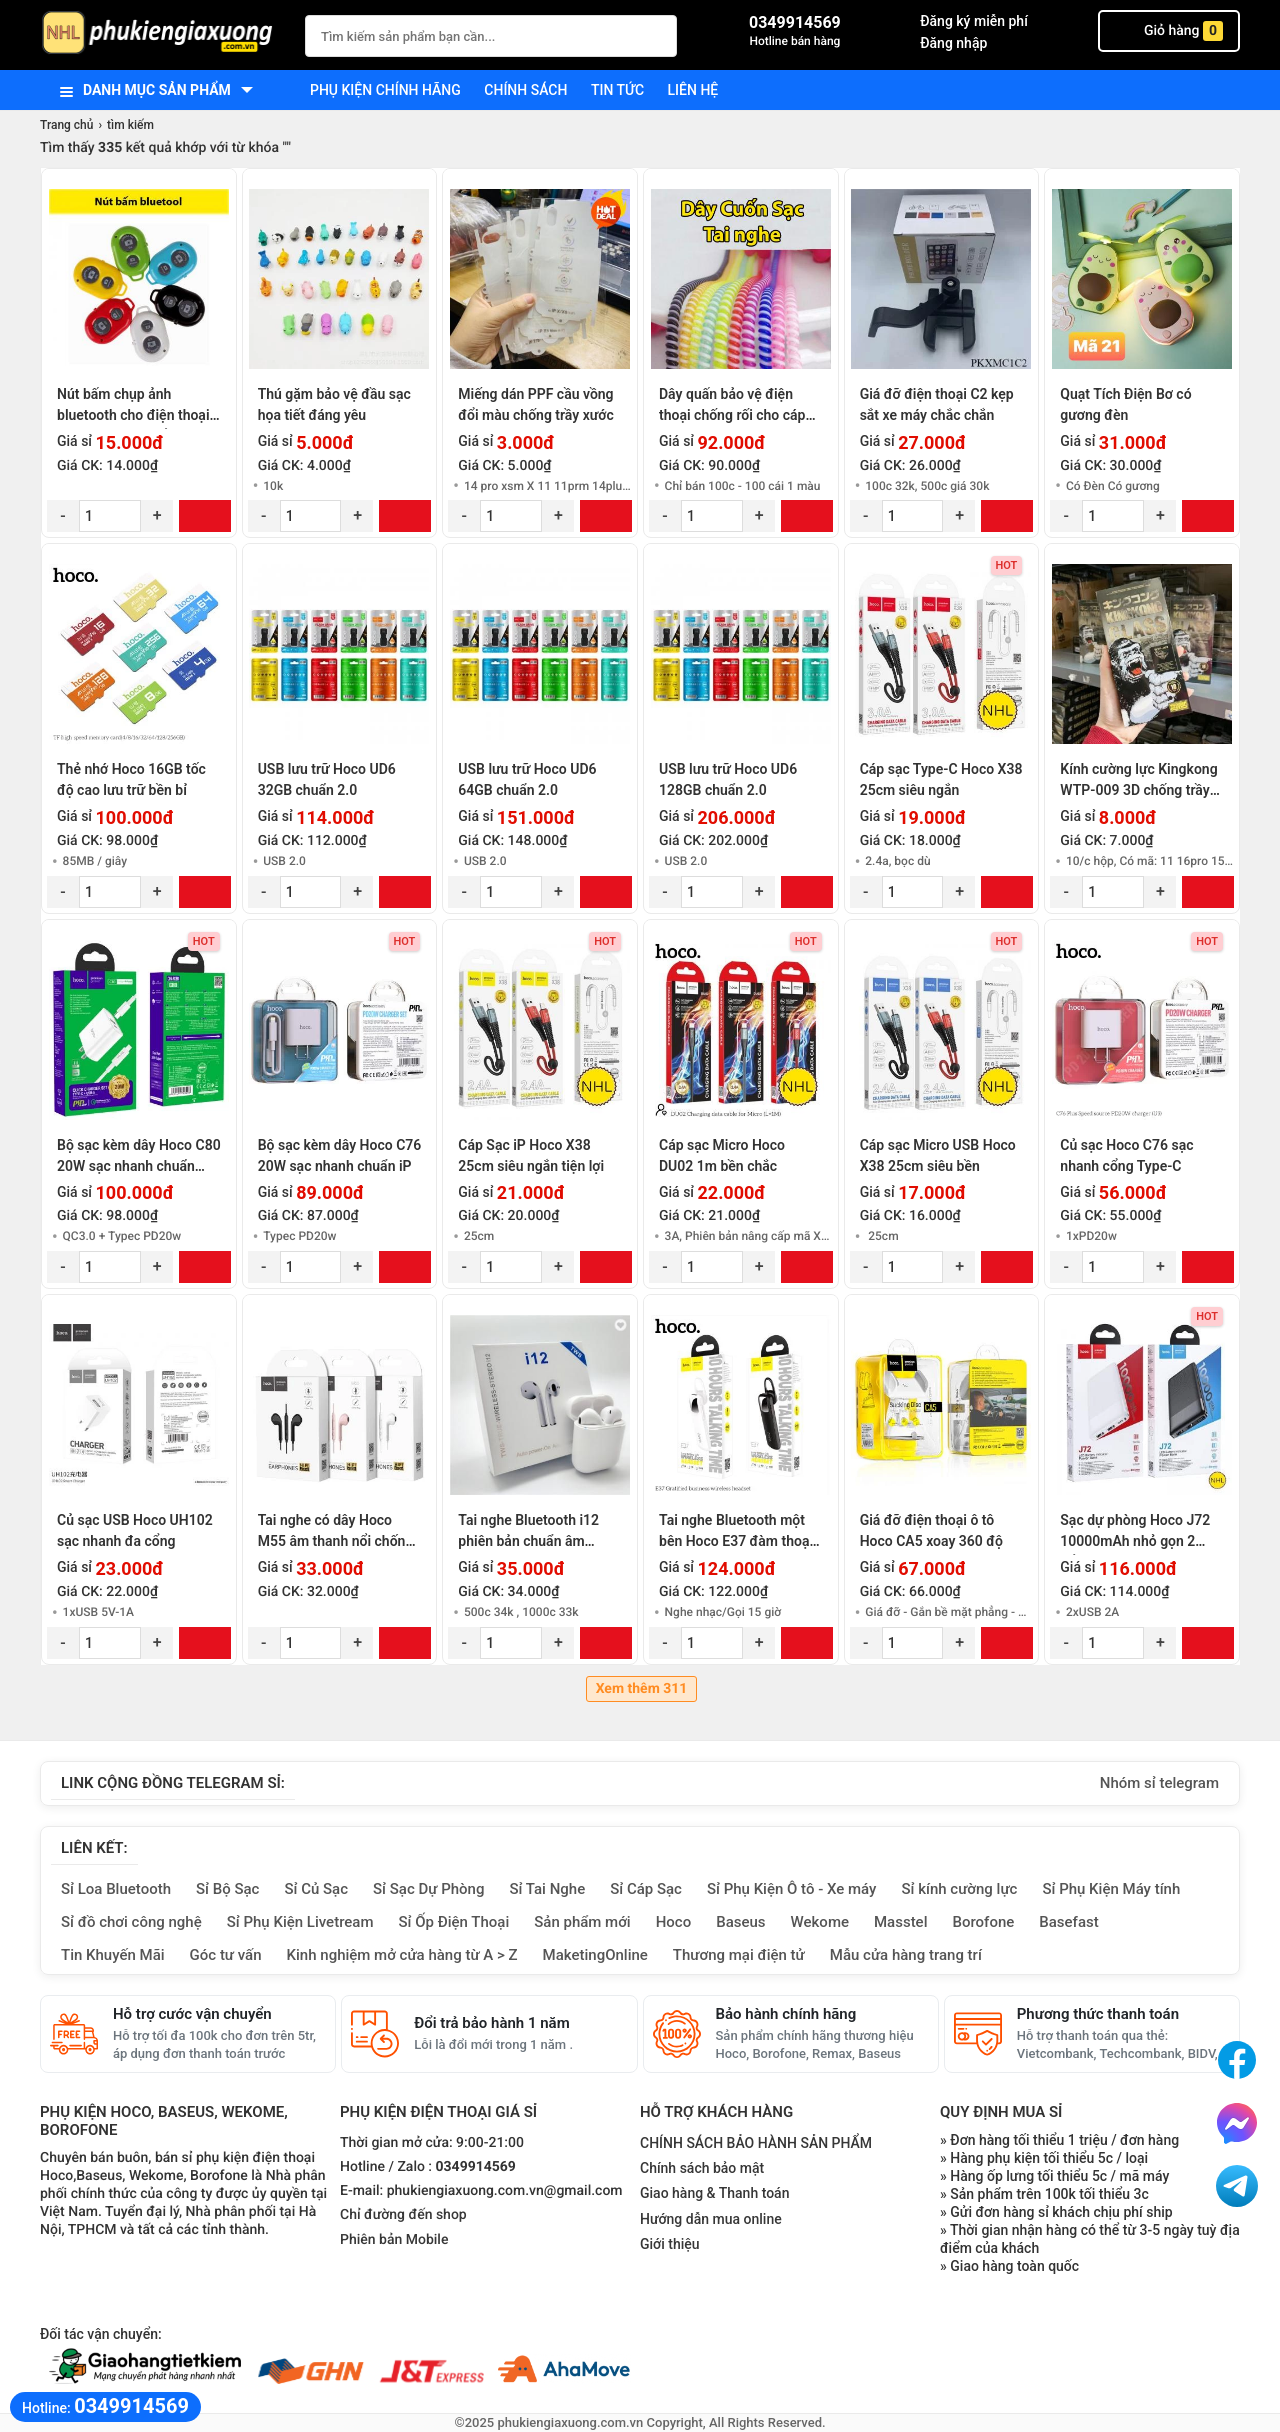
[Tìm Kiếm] (656, 33)
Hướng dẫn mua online (711, 2219)
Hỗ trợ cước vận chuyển (192, 2014)
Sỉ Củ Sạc (316, 1889)
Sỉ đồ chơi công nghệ (131, 1922)
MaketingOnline (595, 1955)
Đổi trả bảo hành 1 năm (491, 2023)
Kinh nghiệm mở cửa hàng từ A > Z (402, 1955)
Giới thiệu (670, 2244)
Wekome (820, 1922)
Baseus (740, 1922)
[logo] (162, 34)
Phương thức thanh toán (1098, 2014)
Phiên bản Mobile (394, 2240)
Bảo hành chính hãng (786, 2014)
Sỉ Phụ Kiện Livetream (300, 1922)
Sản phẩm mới (582, 1922)
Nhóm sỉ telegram (1159, 1783)
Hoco (674, 1922)
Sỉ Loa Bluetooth (116, 1889)
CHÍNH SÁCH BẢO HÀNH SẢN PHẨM (756, 2143)
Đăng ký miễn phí (974, 21)
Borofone (983, 1922)
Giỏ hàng (1169, 31)
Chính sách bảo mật (702, 2168)
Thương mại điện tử (739, 1955)
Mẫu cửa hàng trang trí (906, 1955)
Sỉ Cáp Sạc (646, 1889)
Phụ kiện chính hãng (385, 90)
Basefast (1068, 1922)
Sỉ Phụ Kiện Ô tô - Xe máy (792, 1889)
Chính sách (525, 90)
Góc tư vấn (226, 1955)
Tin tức (617, 90)
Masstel (901, 1922)
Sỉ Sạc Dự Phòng (428, 1889)
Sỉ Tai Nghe (547, 1889)
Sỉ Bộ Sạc (227, 1889)
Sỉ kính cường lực (959, 1889)
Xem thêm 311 (642, 1689)
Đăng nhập (953, 43)
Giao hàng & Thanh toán (714, 2193)
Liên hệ (693, 90)
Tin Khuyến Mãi (113, 1955)
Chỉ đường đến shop (403, 2215)
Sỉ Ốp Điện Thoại (454, 1922)
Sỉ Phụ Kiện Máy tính (1111, 1889)
